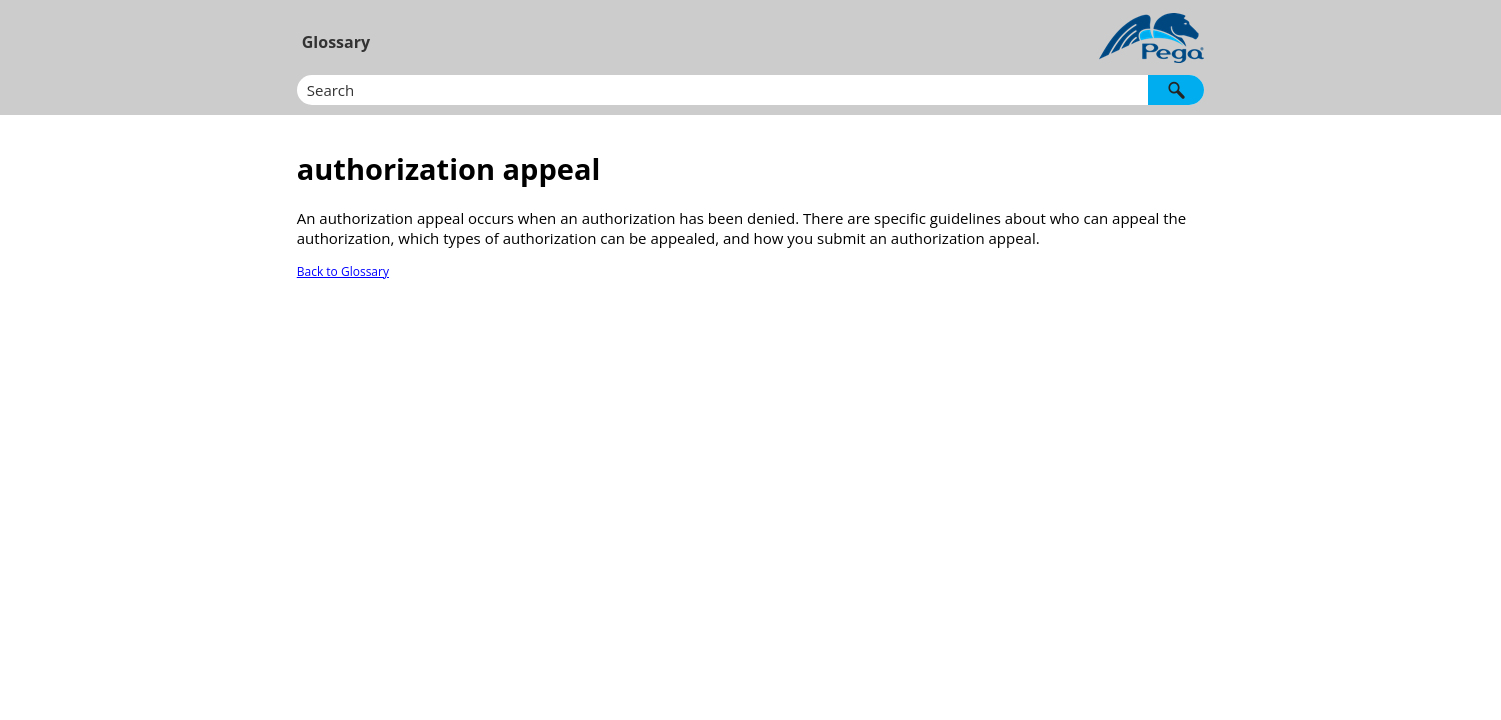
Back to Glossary (343, 271)
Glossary (336, 42)
